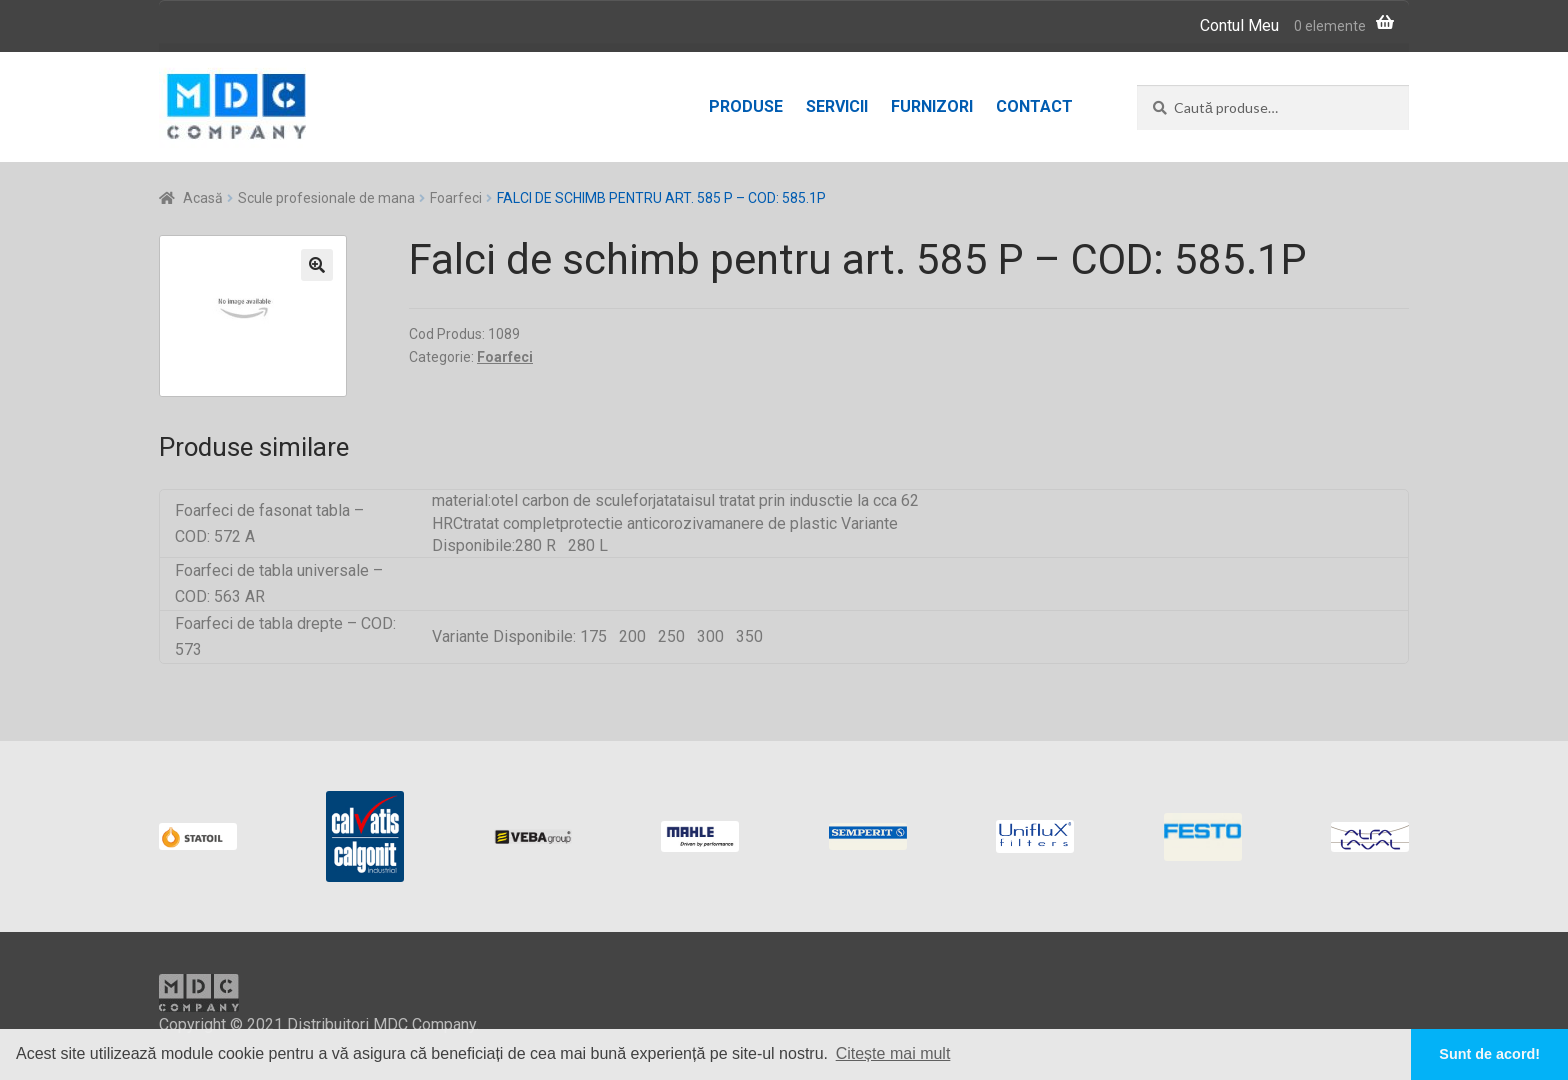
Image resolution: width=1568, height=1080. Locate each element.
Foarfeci (456, 198)
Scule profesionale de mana (326, 198)
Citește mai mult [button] (893, 1053)
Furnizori (932, 106)
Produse (746, 106)
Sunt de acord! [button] (1489, 1054)
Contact (1034, 106)
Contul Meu (1239, 25)
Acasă (203, 198)
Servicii (837, 106)
